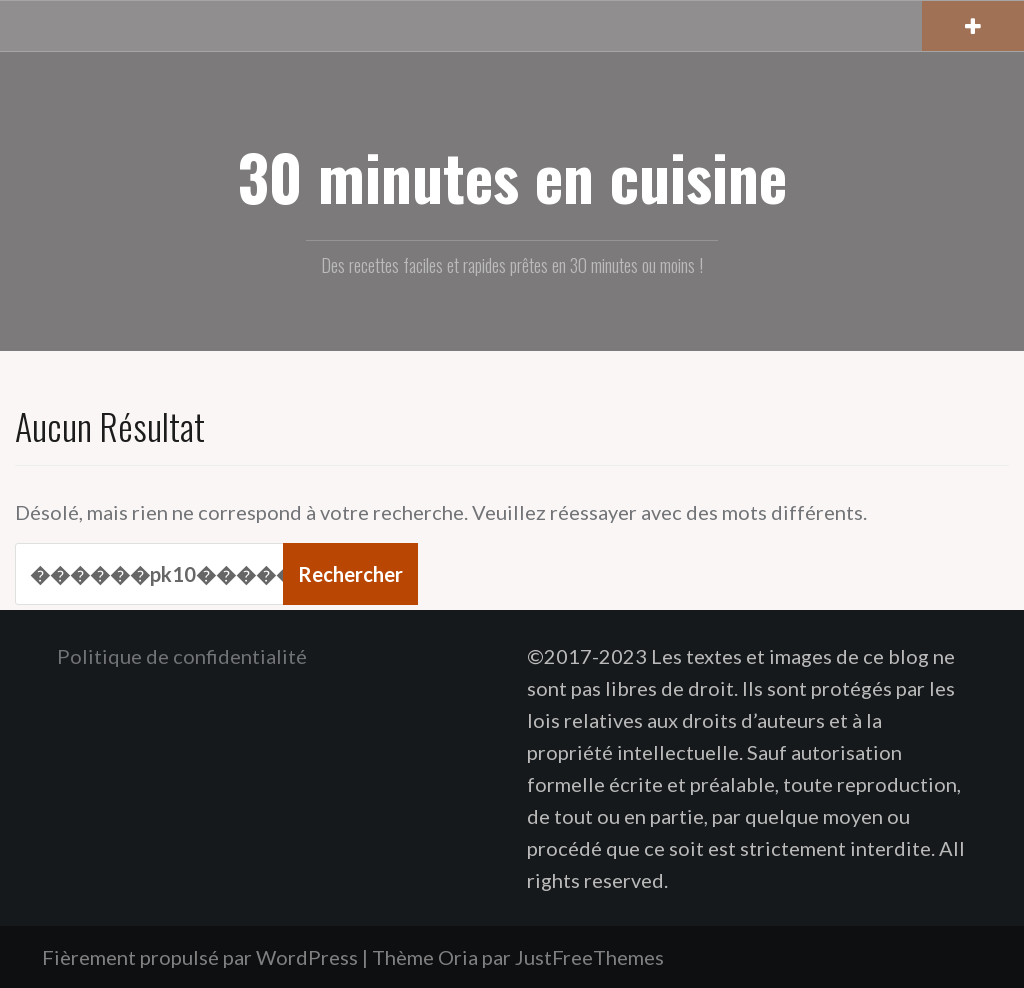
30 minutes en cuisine (512, 176)
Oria (458, 957)
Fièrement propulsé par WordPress (200, 957)
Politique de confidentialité (182, 656)
